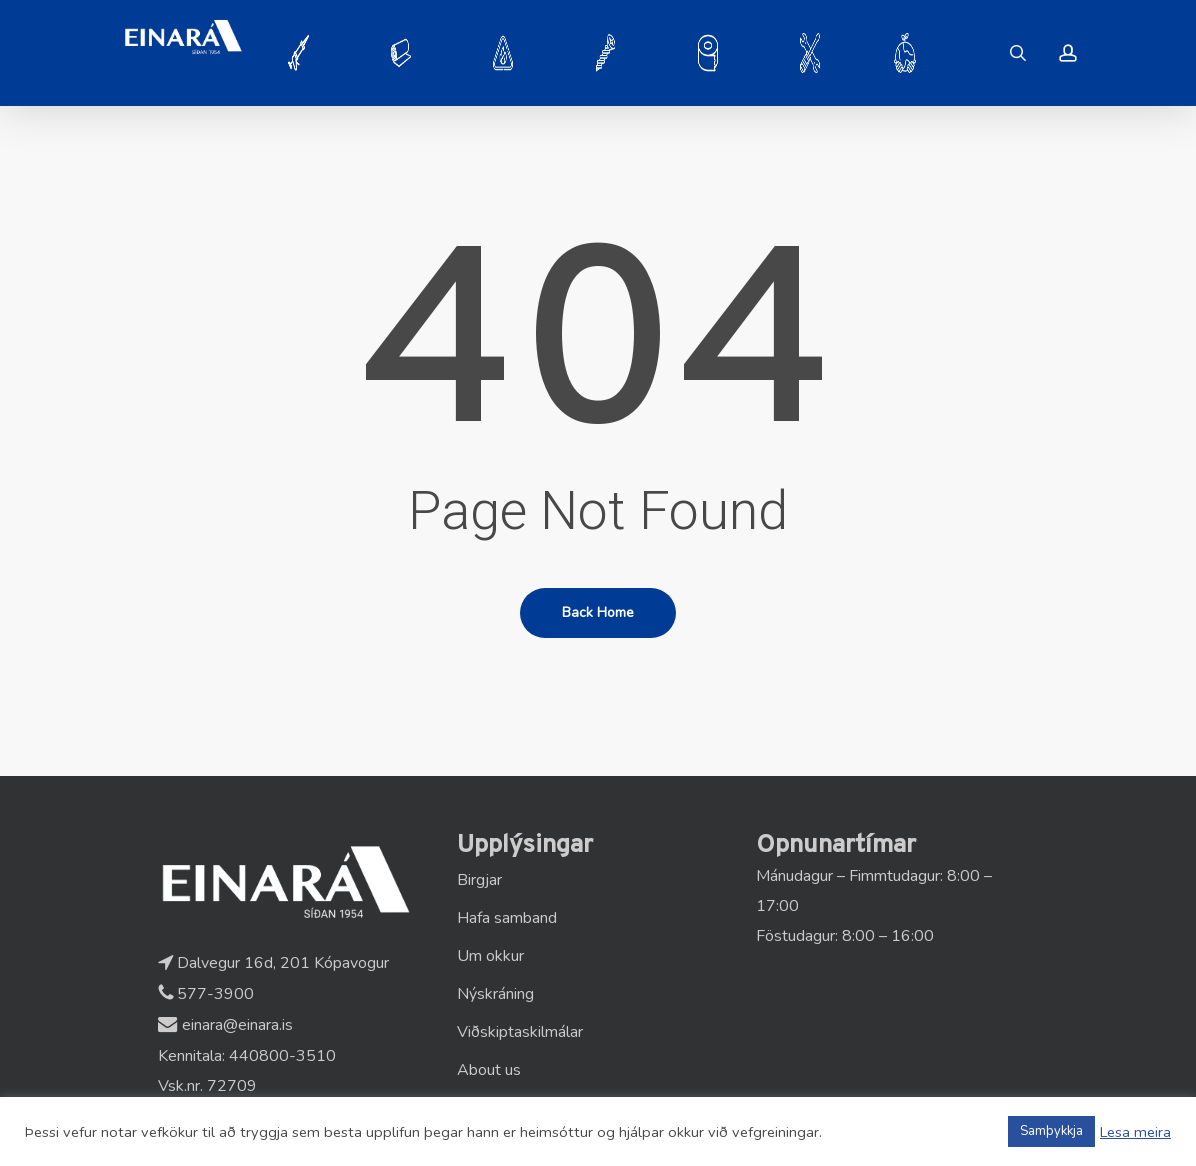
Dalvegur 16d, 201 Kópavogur (273, 963)
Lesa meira (1135, 1132)
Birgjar (479, 880)
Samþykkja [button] (1051, 1131)
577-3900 (206, 994)
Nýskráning (495, 994)
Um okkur (490, 956)
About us (489, 1070)
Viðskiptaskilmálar (520, 1032)
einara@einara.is (225, 1025)
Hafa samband (507, 918)
